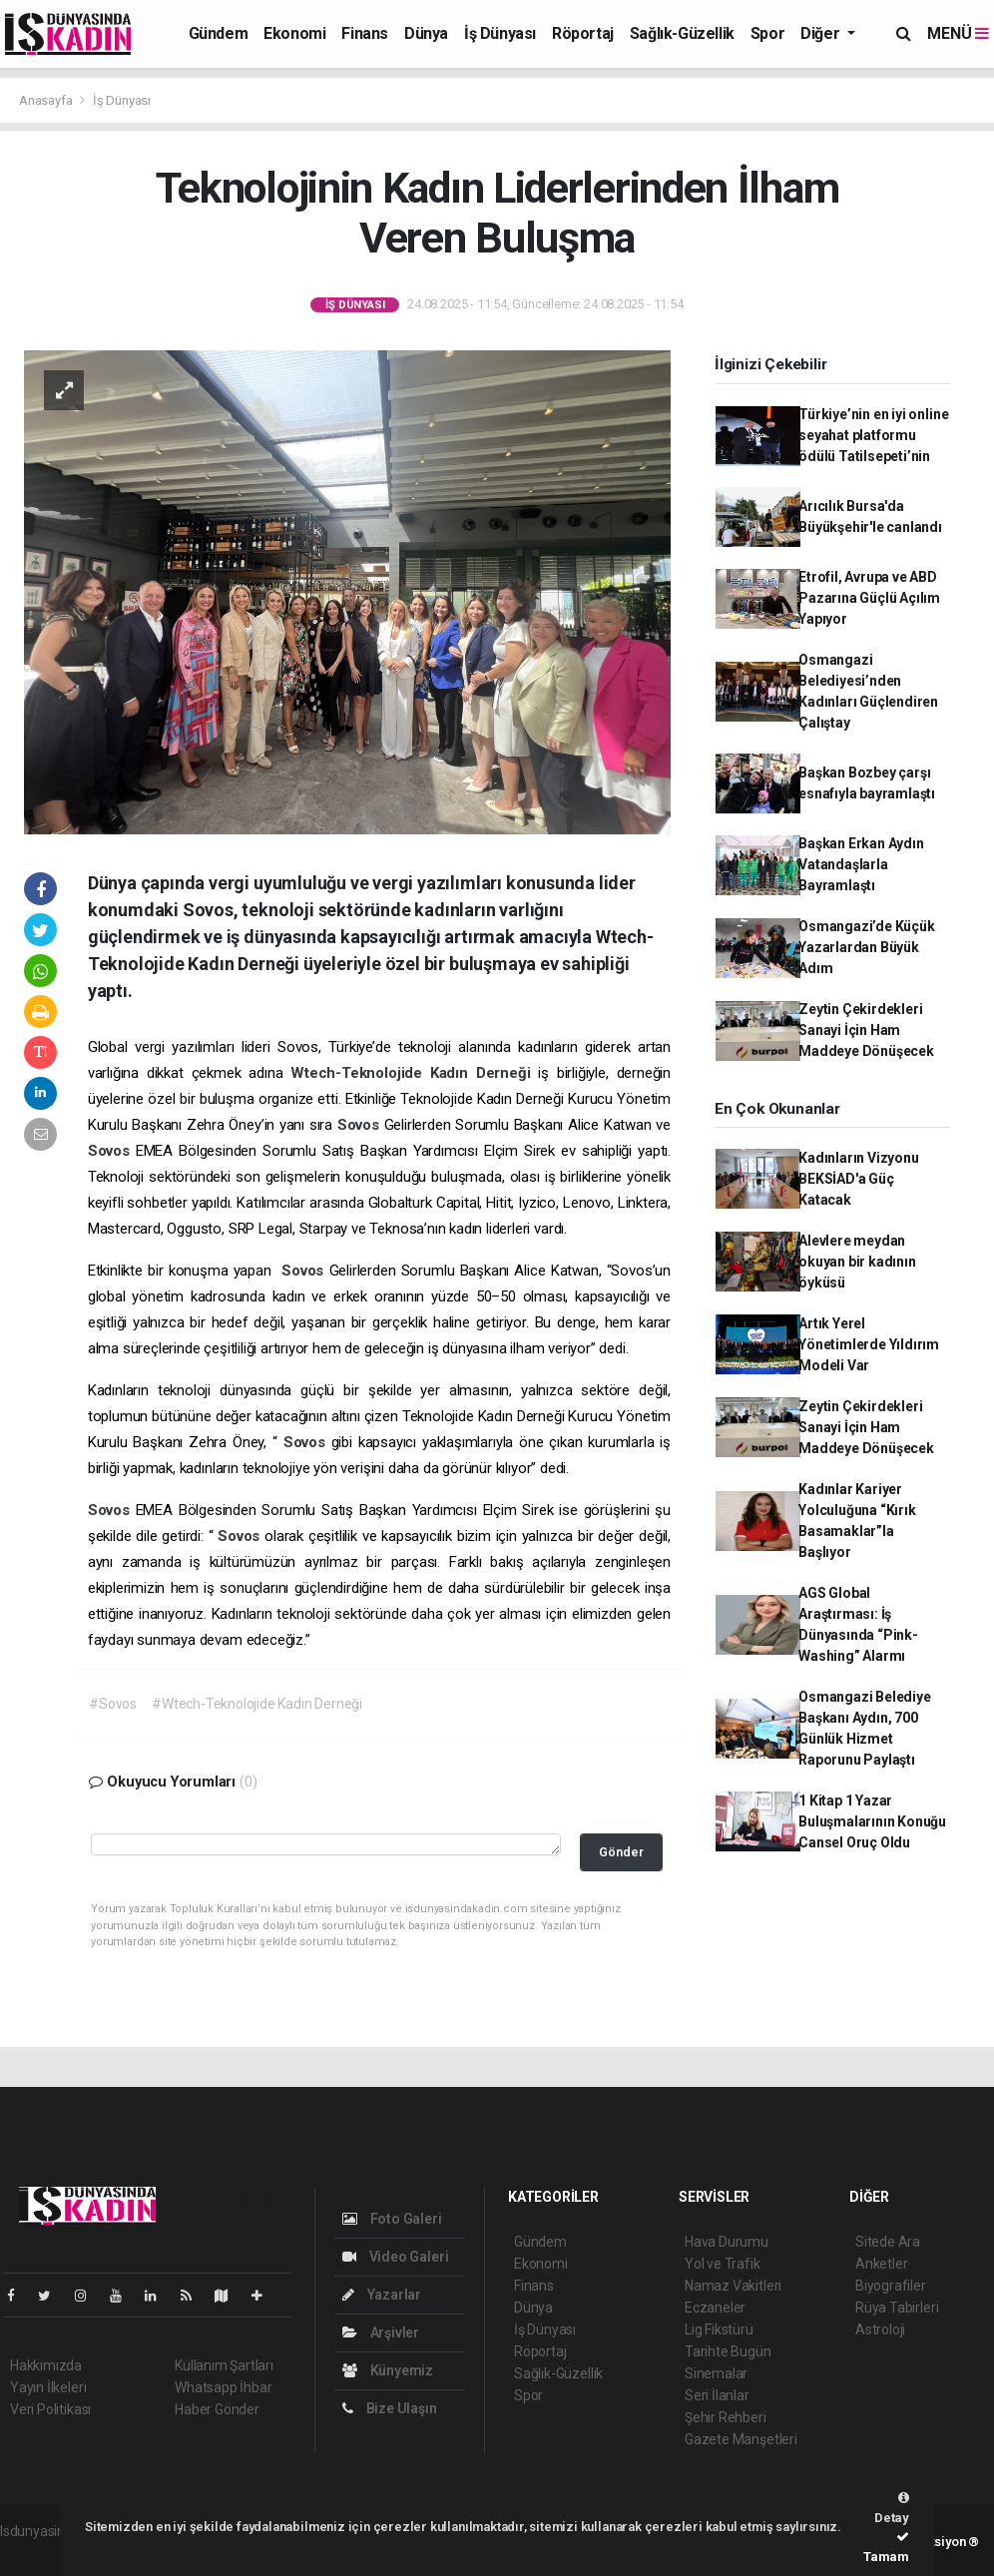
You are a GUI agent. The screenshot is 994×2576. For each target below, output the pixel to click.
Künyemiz (387, 2370)
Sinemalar (716, 2373)
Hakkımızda (46, 2365)
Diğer (821, 33)
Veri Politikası (50, 2409)
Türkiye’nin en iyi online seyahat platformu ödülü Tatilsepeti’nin (873, 435)
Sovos (360, 1125)
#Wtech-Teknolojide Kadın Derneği (257, 1704)
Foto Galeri (392, 2219)
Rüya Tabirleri (896, 2308)
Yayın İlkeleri (48, 2387)
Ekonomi (294, 33)
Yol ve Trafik (722, 2264)
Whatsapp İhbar (223, 2387)
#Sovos (113, 1704)
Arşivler (380, 2332)
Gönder (621, 1851)
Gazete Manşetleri (741, 2439)
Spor (767, 33)
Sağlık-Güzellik (682, 33)
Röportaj (583, 33)
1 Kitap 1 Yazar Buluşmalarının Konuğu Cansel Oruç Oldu (872, 1821)
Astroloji (880, 2329)
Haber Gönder (217, 2409)
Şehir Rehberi (725, 2417)
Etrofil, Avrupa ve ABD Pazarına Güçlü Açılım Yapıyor (869, 598)
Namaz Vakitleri (733, 2286)
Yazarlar (381, 2295)
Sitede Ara (887, 2242)
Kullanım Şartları (224, 2365)
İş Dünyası (500, 33)
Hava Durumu (726, 2242)
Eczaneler (715, 2308)
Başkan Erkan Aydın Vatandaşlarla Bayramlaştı (861, 864)
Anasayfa (47, 100)
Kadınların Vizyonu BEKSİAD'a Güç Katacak (858, 1179)
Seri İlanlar (717, 2395)
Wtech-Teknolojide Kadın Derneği (414, 1073)
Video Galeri (395, 2257)
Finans (364, 33)
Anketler (881, 2264)
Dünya (426, 33)
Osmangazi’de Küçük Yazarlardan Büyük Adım (866, 947)
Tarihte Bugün (728, 2351)
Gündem (218, 33)
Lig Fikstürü (719, 2329)
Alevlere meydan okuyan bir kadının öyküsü (857, 1261)
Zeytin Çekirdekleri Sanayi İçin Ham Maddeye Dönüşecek (866, 1030)
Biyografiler (890, 2286)
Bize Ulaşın (389, 2408)
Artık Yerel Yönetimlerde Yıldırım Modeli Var (868, 1344)
